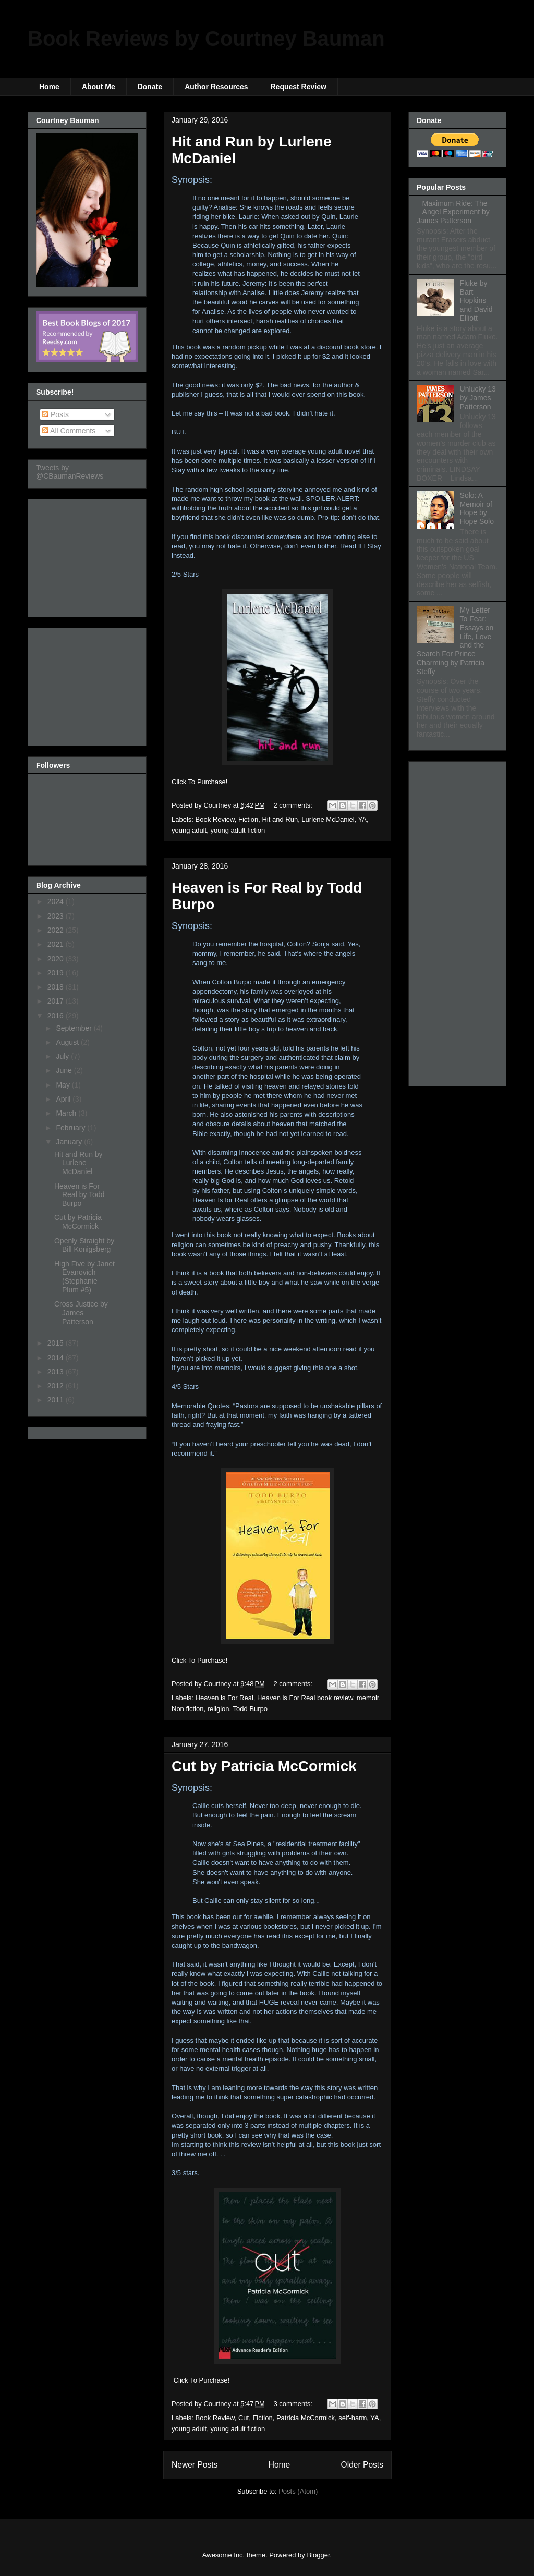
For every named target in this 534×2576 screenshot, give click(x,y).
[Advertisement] (88, 555)
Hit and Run (280, 819)
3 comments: (294, 2404)
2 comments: (294, 805)
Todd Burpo (250, 1709)
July (63, 1056)
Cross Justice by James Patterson (81, 1313)
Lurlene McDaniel (327, 819)
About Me (98, 86)
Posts (55, 414)
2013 (56, 1372)
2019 (56, 973)
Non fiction (187, 1709)
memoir (368, 1698)
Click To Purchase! (199, 782)
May (63, 1085)
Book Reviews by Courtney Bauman (206, 38)
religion (218, 1709)
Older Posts (362, 2464)
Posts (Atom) (298, 2491)
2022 (56, 930)
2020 (56, 959)
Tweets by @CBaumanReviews (69, 471)
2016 (56, 1015)
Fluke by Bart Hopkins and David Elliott (476, 300)
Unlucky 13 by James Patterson (478, 398)
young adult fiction (237, 830)
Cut (243, 2418)
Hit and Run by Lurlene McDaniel (78, 1163)
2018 (56, 987)
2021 (56, 944)
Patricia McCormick (305, 2418)
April (64, 1099)
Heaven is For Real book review (305, 1698)
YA (362, 819)
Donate (150, 86)
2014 (56, 1357)
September (74, 1028)
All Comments (68, 430)
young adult (189, 830)
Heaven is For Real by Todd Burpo (79, 1195)
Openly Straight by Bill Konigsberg (84, 1245)
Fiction (248, 819)
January (70, 1142)
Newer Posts (194, 2464)
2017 (56, 1001)
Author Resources (216, 86)
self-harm (352, 2418)
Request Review (298, 86)
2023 (56, 916)
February (71, 1128)
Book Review (215, 819)
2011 (56, 1400)
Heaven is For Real (224, 1698)
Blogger (318, 2555)
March (67, 1113)
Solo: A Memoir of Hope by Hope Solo (477, 508)
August (68, 1042)
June (65, 1070)
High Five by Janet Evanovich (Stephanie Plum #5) (84, 1277)
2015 (56, 1343)
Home (49, 86)
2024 (56, 901)
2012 (56, 1386)
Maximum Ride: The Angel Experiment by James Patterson (453, 212)
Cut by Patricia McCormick (264, 1766)
